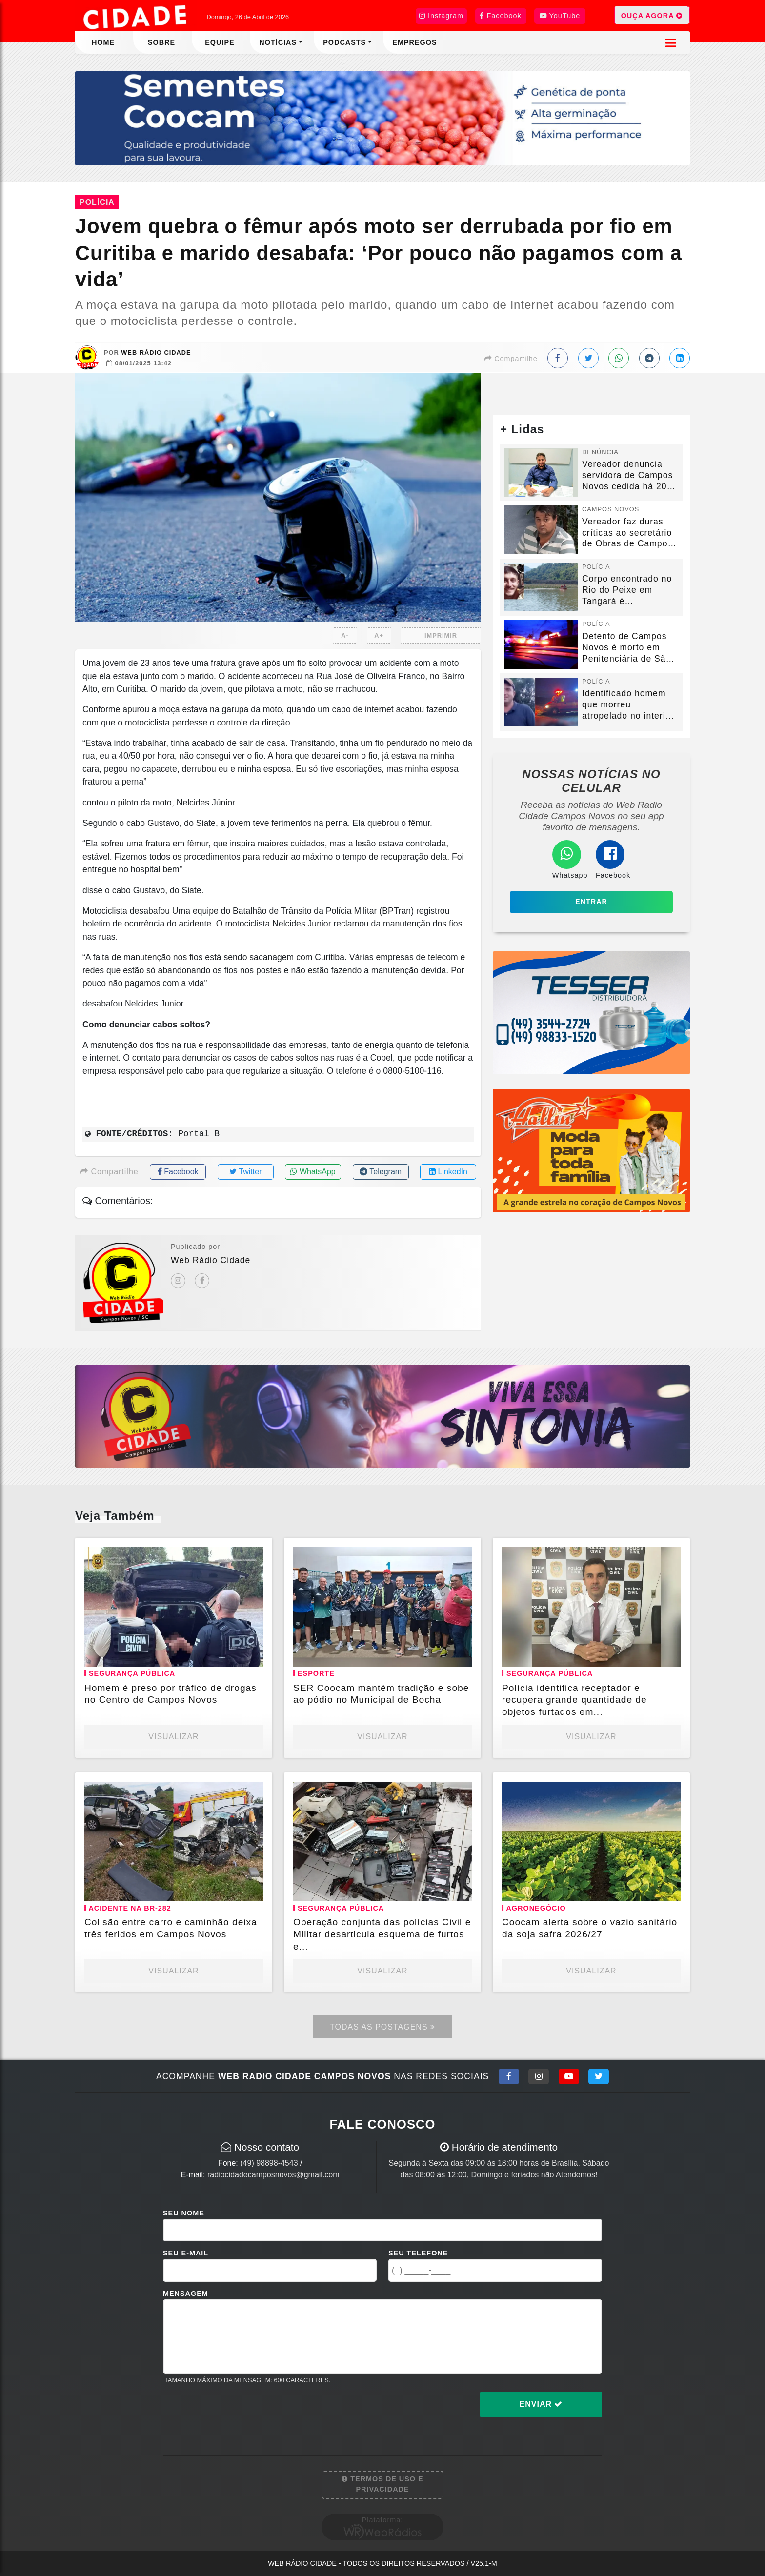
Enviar (541, 2404)
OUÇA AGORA (652, 15)
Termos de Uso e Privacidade (382, 2484)
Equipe (219, 42)
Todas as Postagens (382, 2027)
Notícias (278, 42)
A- (345, 635)
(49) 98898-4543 (269, 2163)
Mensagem (185, 2293)
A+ (378, 635)
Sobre (161, 42)
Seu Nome (183, 2213)
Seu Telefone (418, 2253)
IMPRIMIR (440, 635)
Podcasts (344, 42)
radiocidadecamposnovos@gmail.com (273, 2175)
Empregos (414, 42)
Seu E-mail (185, 2253)
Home (103, 42)
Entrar (591, 902)
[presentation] (237, 2412)
